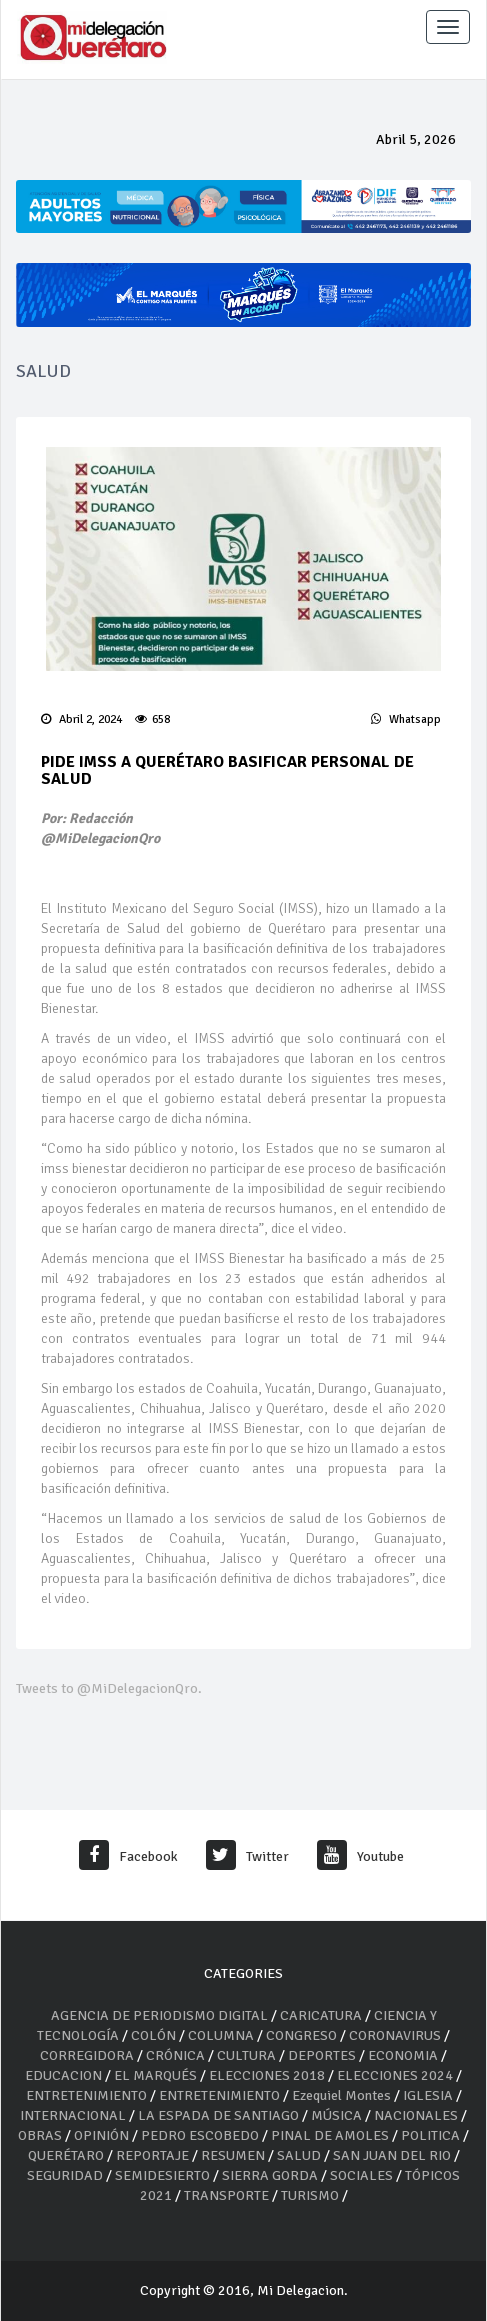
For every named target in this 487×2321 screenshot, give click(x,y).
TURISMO (310, 2195)
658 (152, 719)
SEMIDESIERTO (162, 2175)
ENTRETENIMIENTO (86, 2095)
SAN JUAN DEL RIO (392, 2155)
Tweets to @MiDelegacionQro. (109, 1688)
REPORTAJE (154, 2155)
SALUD (299, 2155)
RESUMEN (233, 2155)
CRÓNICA (177, 2055)
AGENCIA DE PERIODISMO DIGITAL (159, 2015)
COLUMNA (222, 2035)
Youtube (360, 1856)
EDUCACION (63, 2075)
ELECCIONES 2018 (267, 2075)
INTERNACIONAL (73, 2115)
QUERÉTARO (67, 2155)
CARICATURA (322, 2015)
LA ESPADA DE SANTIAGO (218, 2115)
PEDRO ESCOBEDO (200, 2135)
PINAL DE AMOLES (330, 2135)
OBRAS (40, 2135)
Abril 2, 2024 (81, 719)
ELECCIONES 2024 (395, 2075)
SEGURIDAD (65, 2175)
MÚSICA (338, 2115)
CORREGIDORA (87, 2055)
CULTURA (246, 2055)
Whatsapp (406, 719)
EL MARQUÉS (155, 2075)
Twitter (247, 1856)
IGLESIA (428, 2095)
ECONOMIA (403, 2055)
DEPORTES (322, 2055)
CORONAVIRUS (395, 2035)
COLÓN (153, 2035)
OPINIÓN (101, 2135)
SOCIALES (361, 2175)
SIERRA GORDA (270, 2175)
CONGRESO (301, 2035)
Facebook (128, 1856)
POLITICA (430, 2135)
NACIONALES (416, 2115)
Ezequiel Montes (341, 2095)
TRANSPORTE (226, 2195)
